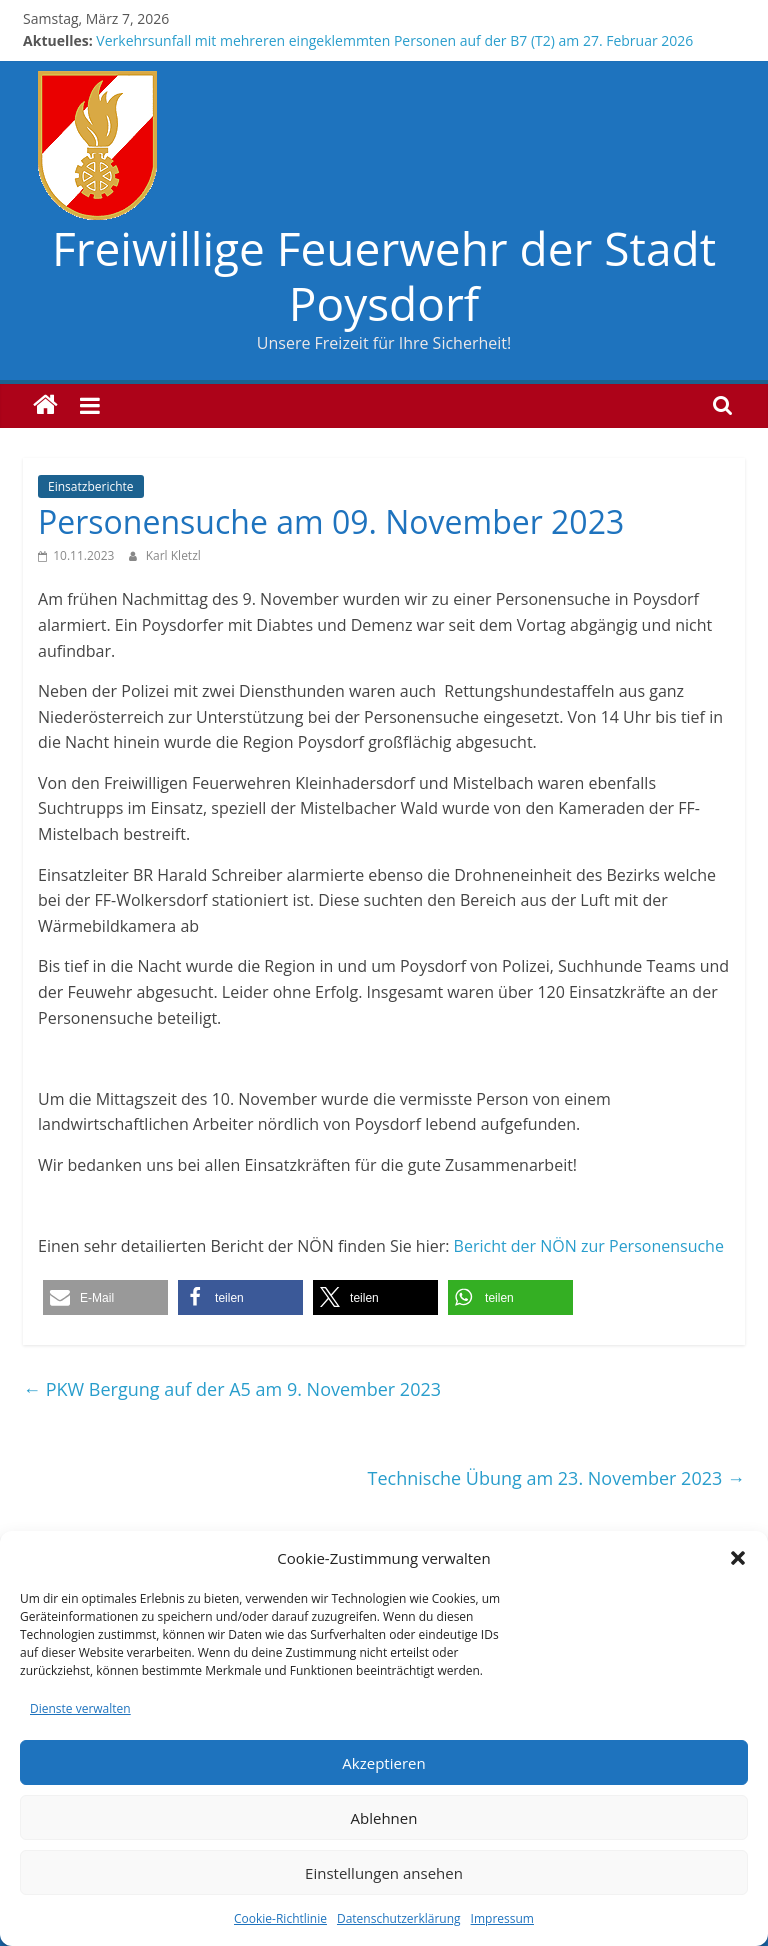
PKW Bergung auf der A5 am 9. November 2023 (232, 1389)
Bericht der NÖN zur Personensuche (589, 1246)
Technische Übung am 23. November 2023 (556, 1478)
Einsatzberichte (90, 486)
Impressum (502, 1918)
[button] (738, 1558)
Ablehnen (384, 1818)
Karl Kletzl (173, 555)
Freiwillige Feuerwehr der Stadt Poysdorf (384, 275)
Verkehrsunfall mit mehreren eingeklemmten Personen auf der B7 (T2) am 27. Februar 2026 (394, 40)
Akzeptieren (383, 1763)
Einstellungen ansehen (384, 1873)
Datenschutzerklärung (399, 1918)
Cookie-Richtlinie (280, 1918)
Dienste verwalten (80, 1708)
